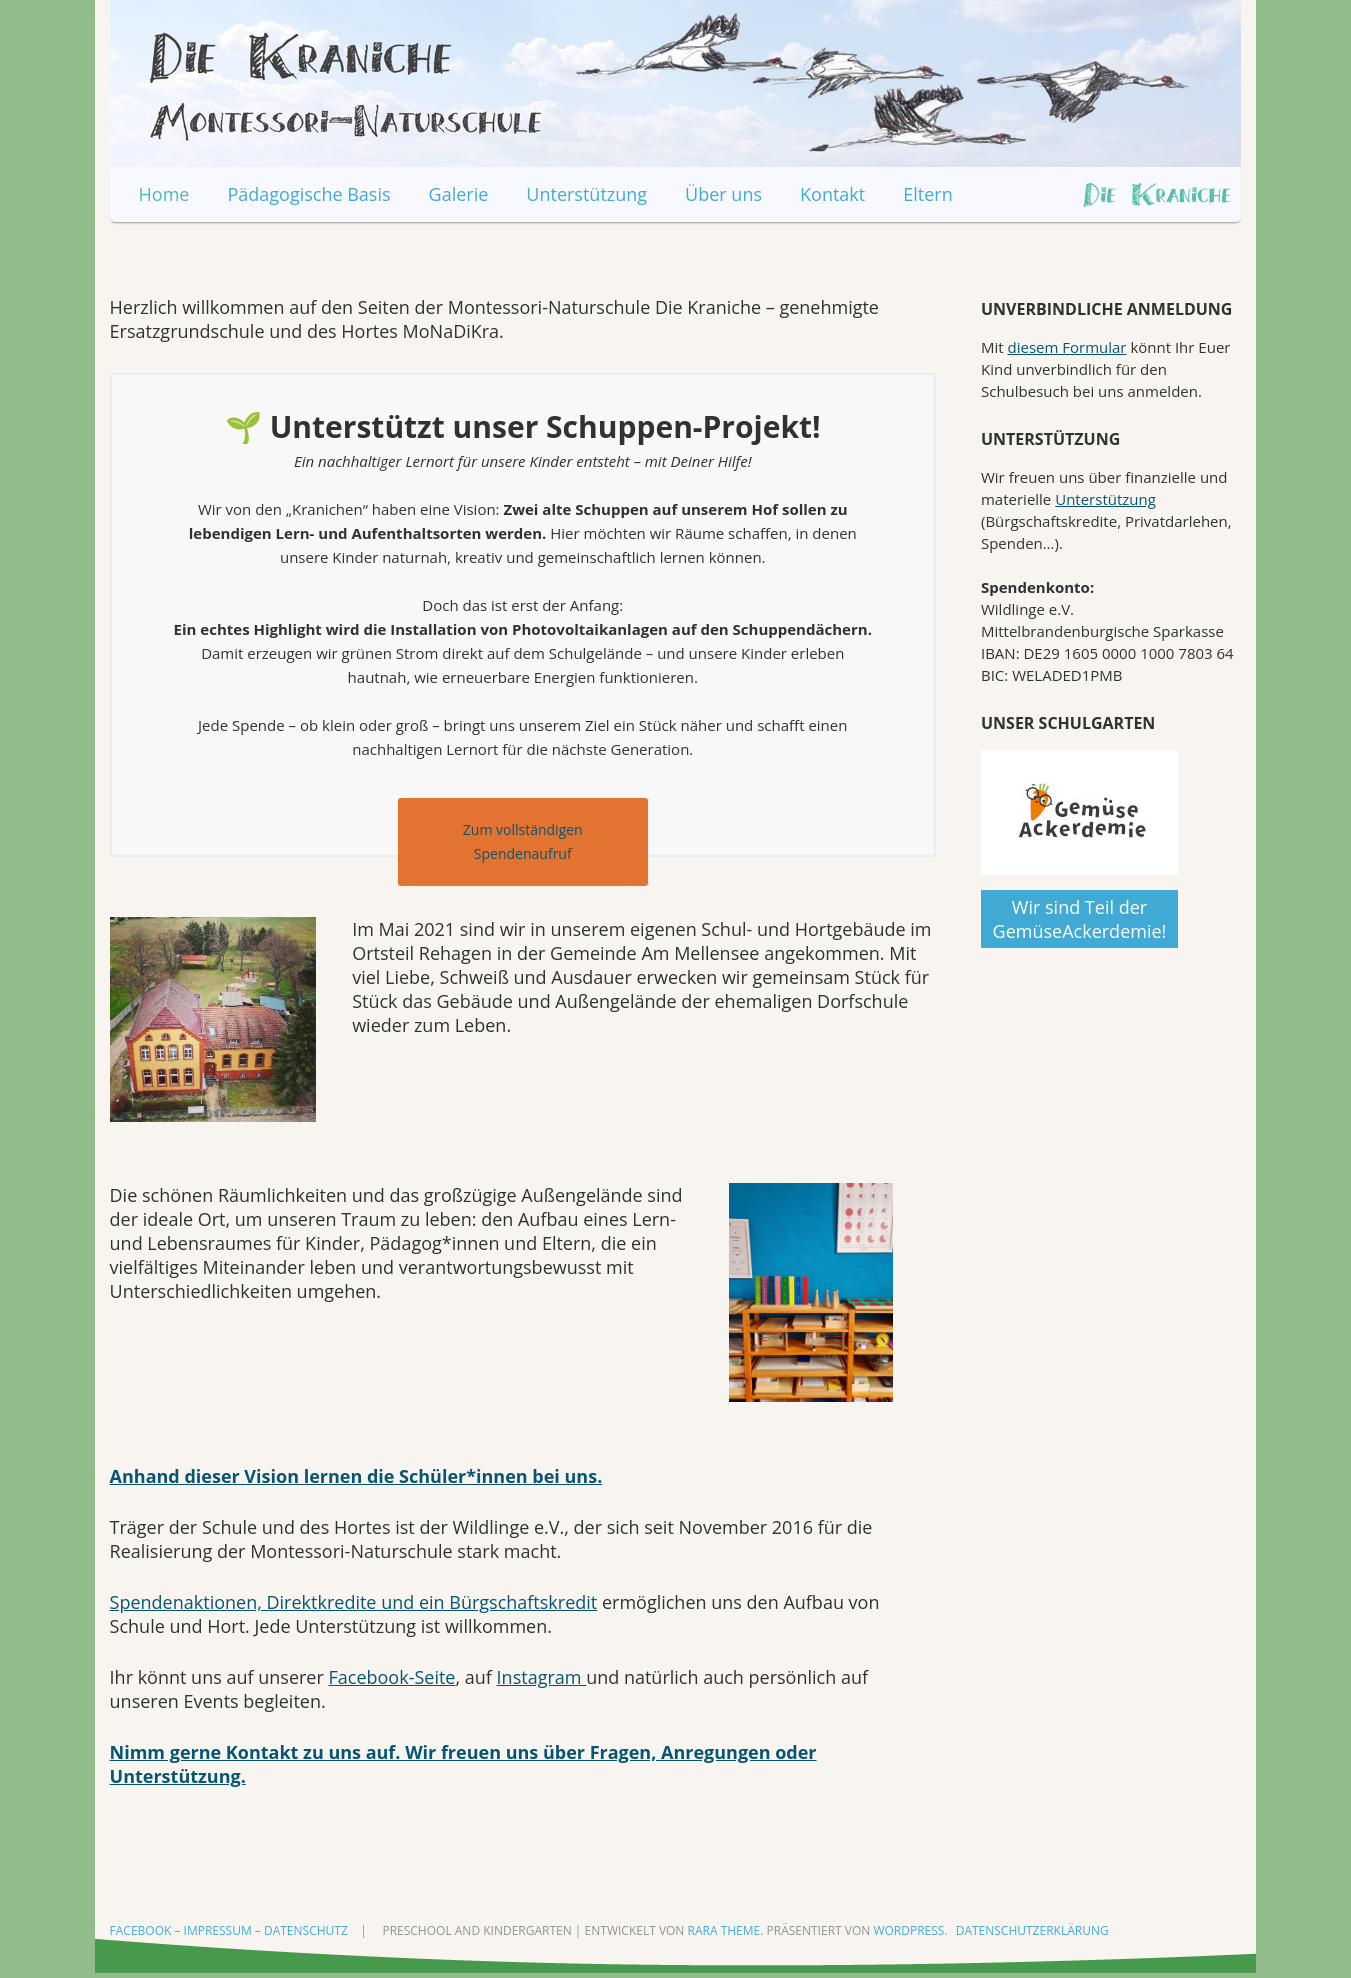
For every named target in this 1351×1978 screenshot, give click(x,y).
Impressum (218, 1930)
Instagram (542, 1677)
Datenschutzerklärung (1032, 1930)
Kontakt (832, 194)
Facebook (141, 1930)
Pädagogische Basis (308, 194)
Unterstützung (586, 194)
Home (164, 194)
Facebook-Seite (391, 1677)
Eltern (927, 194)
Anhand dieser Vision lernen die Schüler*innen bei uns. (356, 1476)
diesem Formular (1067, 347)
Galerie (459, 194)
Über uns (723, 194)
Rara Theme (724, 1930)
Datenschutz (306, 1930)
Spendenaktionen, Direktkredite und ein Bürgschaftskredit (354, 1602)
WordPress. (910, 1930)
